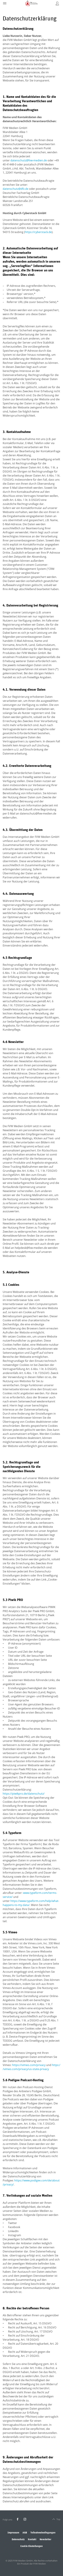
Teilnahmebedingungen (42, 2532)
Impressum (13, 2532)
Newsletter (45, 2539)
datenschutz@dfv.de (15, 189)
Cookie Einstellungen (31, 2546)
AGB (25, 2532)
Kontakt (32, 2539)
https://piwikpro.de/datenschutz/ (24, 1793)
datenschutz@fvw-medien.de (28, 160)
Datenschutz (18, 2539)
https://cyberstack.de (38, 232)
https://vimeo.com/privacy (29, 2065)
